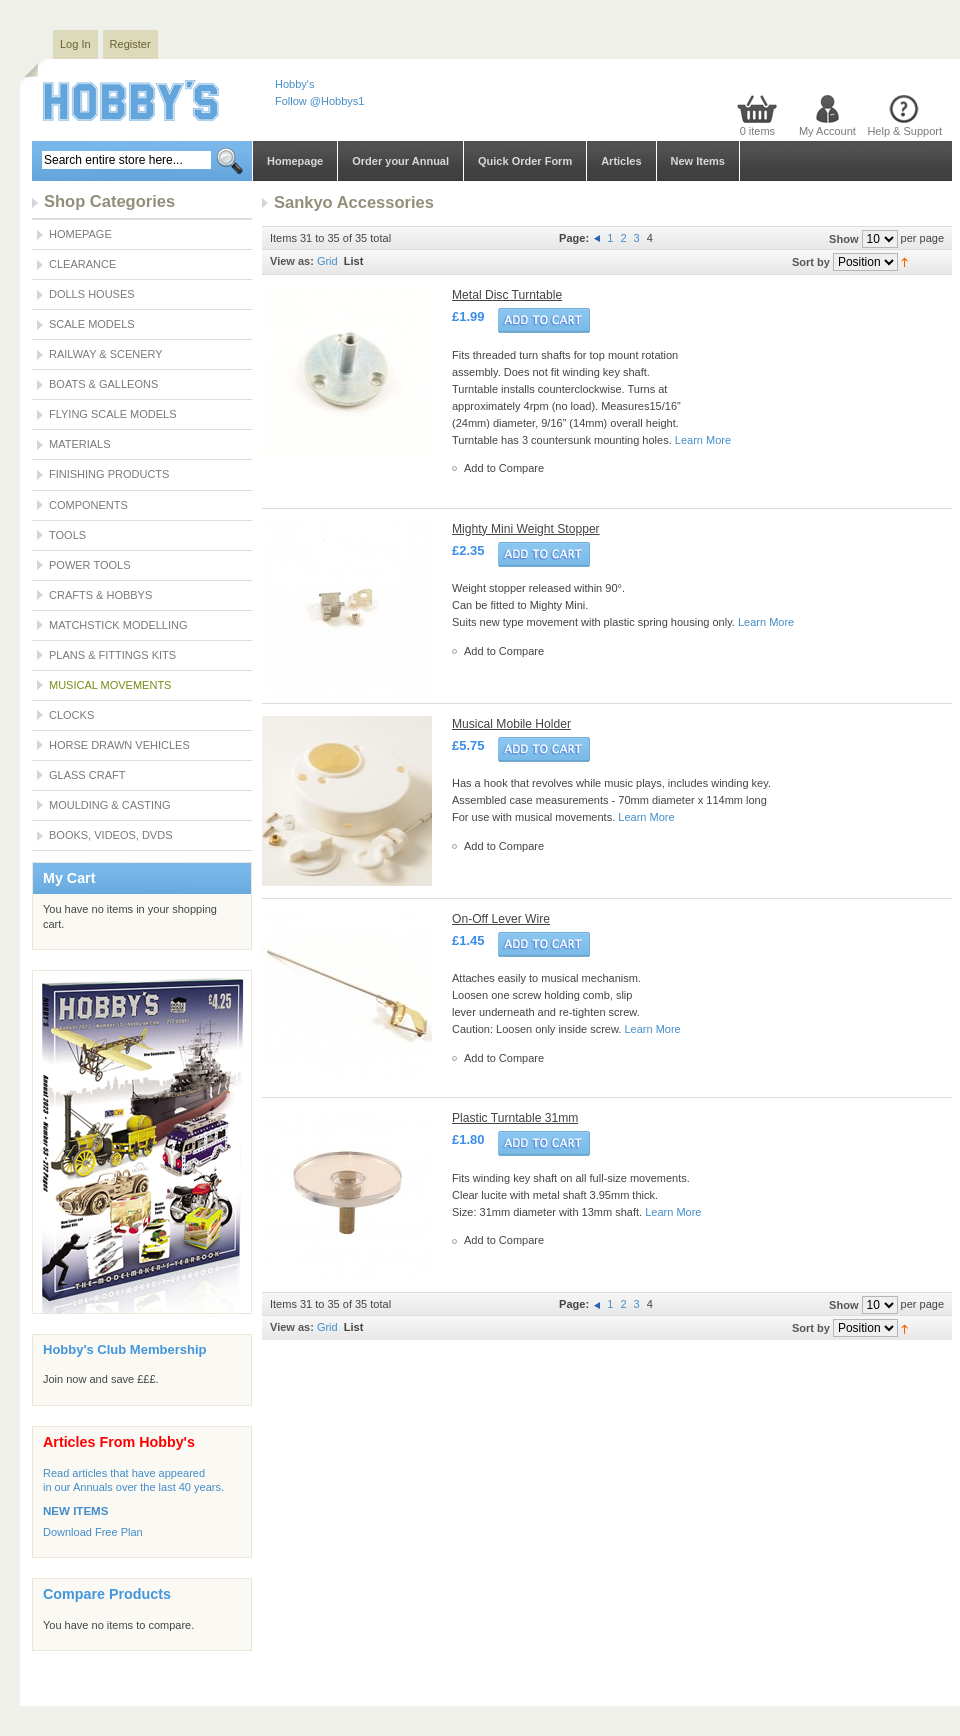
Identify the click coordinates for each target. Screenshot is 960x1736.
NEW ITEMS (75, 1511)
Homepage (295, 161)
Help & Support (904, 131)
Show (843, 239)
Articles (621, 161)
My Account (827, 131)
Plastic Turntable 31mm (515, 1118)
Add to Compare (504, 468)
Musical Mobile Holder (511, 724)
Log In (75, 44)
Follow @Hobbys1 (319, 101)
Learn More (703, 440)
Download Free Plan (93, 1532)
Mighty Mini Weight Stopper (526, 529)
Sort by (811, 262)
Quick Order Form (525, 161)
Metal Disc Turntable (507, 295)
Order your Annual (400, 161)
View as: (292, 261)
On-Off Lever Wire (501, 919)
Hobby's (294, 84)
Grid (327, 261)
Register (130, 44)
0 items (757, 131)
